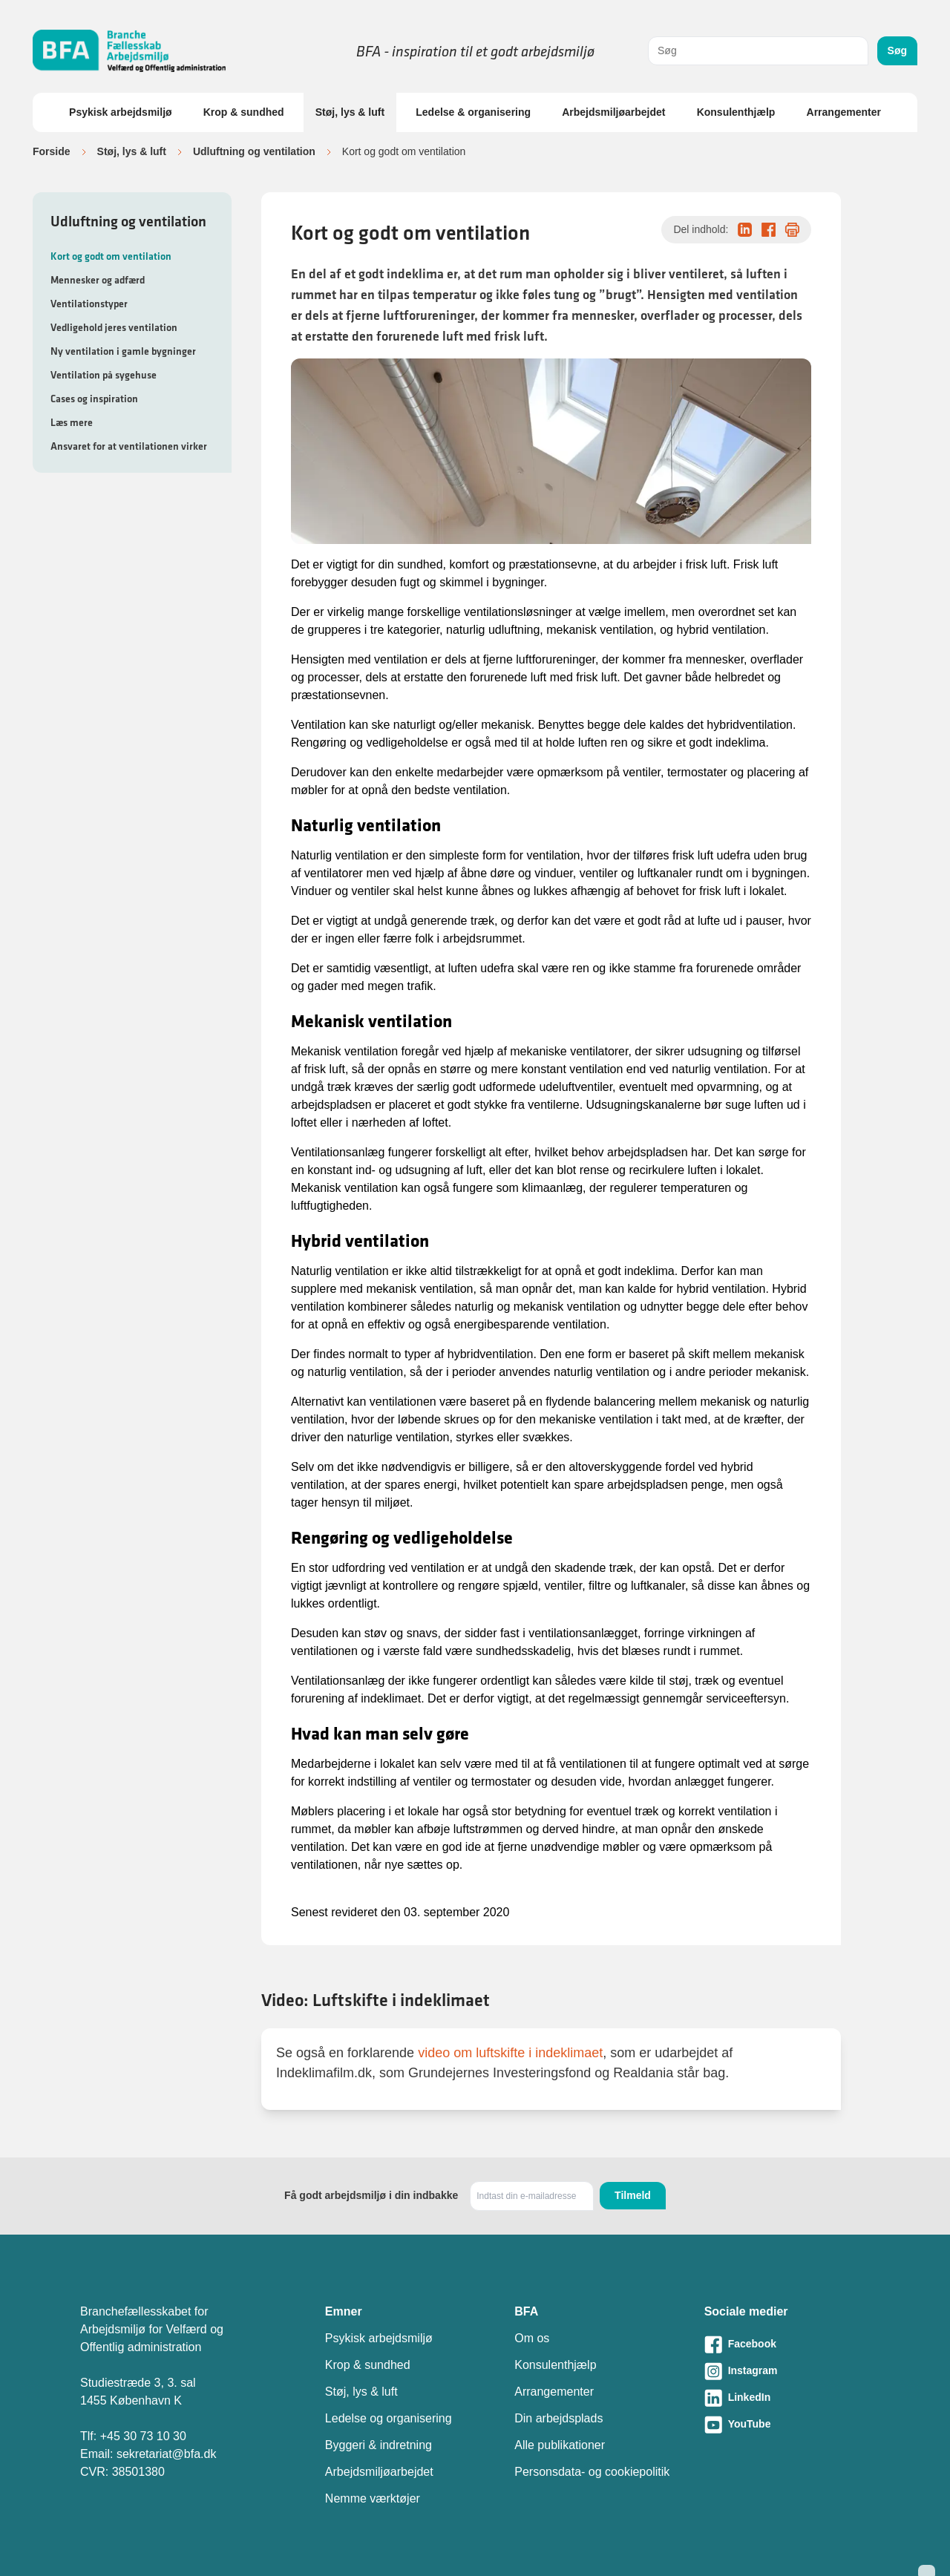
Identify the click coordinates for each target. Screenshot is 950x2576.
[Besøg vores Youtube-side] (787, 2425)
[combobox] (758, 50)
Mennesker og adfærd (97, 279)
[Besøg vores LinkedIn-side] (787, 2398)
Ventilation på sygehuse (103, 374)
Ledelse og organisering (388, 2418)
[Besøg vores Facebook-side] (787, 2344)
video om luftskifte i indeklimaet (510, 2052)
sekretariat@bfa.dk (167, 2454)
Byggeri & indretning (378, 2445)
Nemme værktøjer (372, 2498)
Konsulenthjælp (736, 112)
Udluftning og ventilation (254, 151)
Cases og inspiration (94, 398)
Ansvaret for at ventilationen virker (128, 446)
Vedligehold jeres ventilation (113, 327)
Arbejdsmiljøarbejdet (613, 112)
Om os (531, 2338)
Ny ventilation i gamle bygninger (123, 351)
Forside (52, 151)
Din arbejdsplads (558, 2418)
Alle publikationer (559, 2445)
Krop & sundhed (243, 112)
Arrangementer (844, 112)
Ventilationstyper (89, 303)
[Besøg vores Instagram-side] (787, 2371)
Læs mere (71, 422)
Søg (897, 50)
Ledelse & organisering (473, 112)
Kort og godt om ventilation (110, 256)
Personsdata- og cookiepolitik (591, 2471)
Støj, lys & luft (349, 112)
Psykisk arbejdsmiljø (120, 112)
